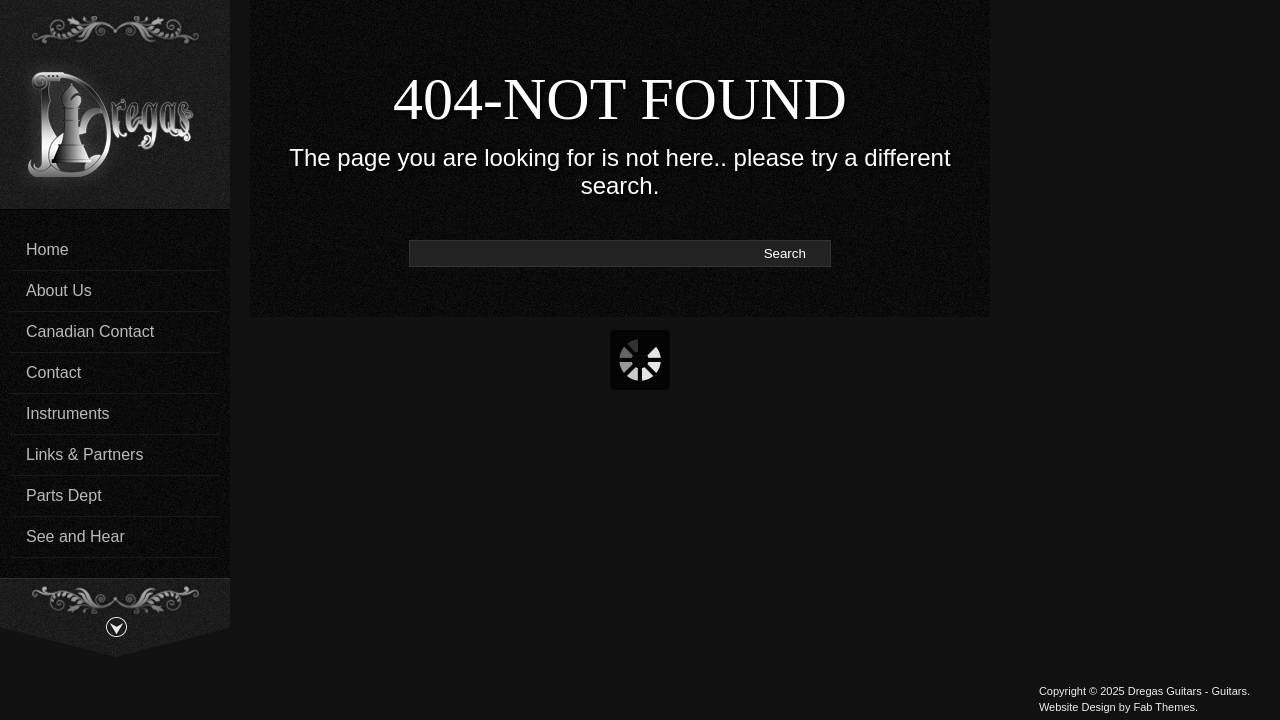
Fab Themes (1164, 707)
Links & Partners (84, 454)
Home (47, 249)
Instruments (68, 413)
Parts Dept (64, 495)
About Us (59, 290)
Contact (53, 372)
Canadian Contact (90, 331)
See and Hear (75, 536)
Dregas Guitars (1165, 691)
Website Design (1077, 707)
